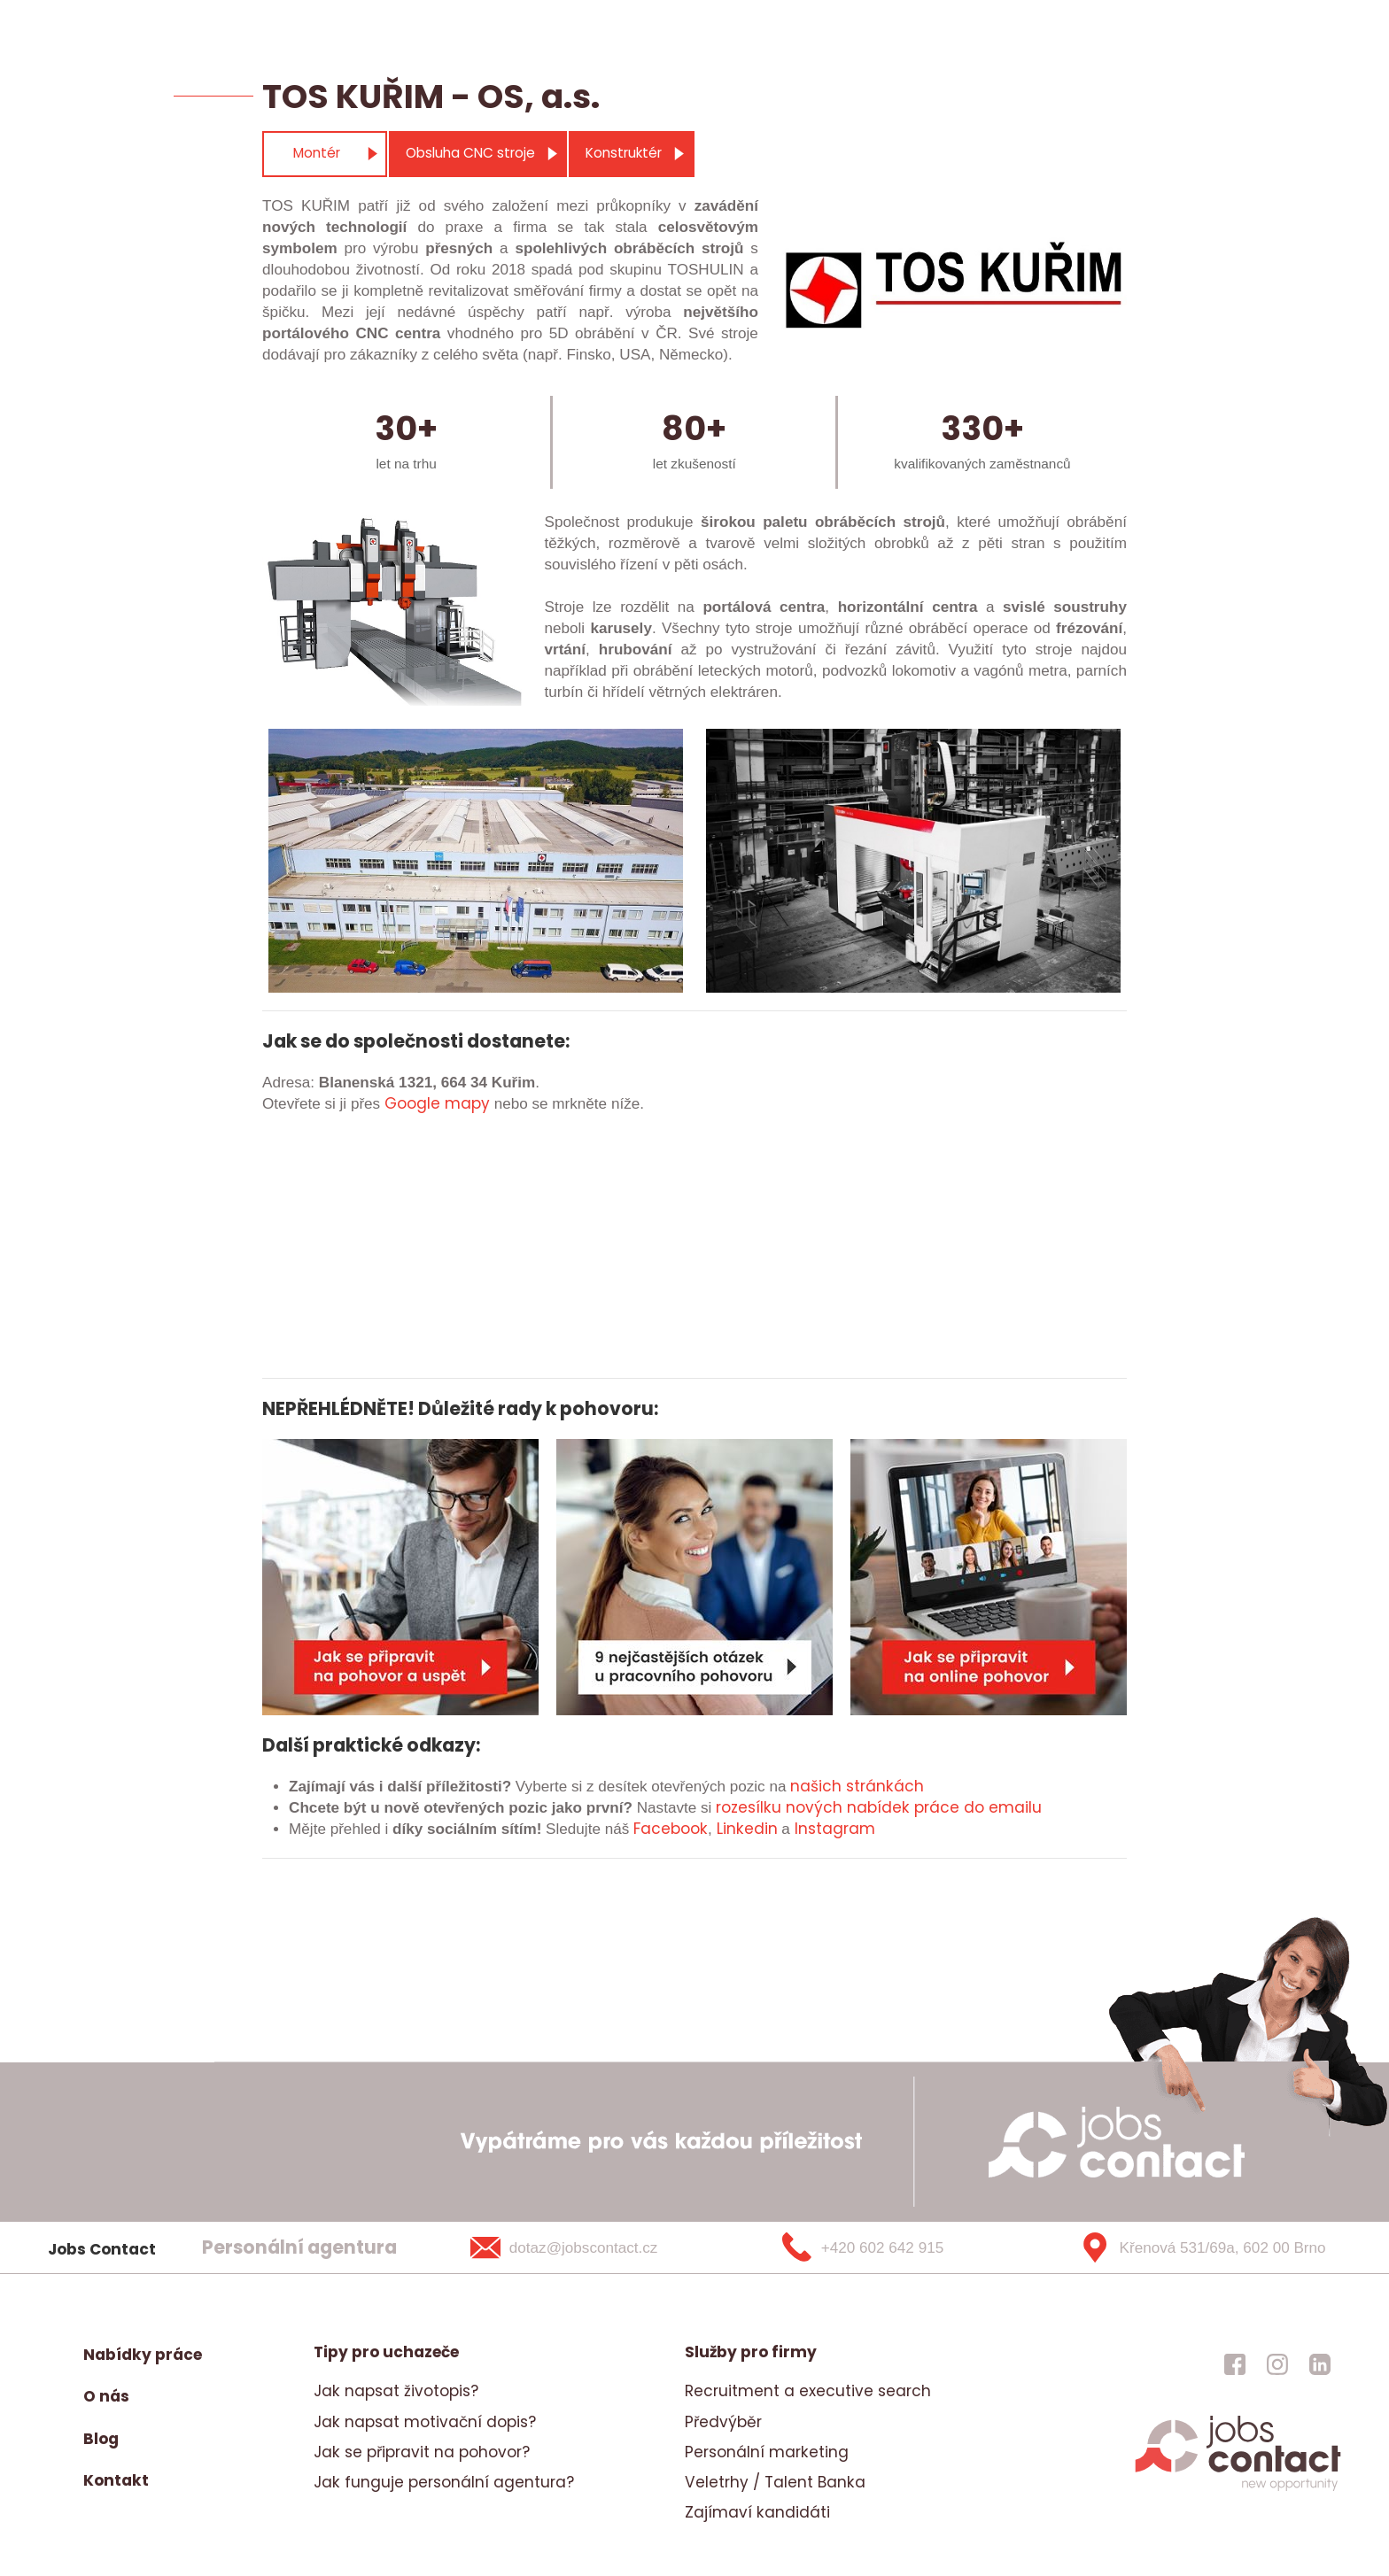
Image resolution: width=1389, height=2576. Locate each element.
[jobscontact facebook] (1235, 2363)
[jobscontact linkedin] (1320, 2363)
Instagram (835, 1828)
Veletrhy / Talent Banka (775, 2482)
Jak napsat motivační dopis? (425, 2422)
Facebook (670, 1828)
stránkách (883, 1786)
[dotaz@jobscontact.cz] (587, 2247)
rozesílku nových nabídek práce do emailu (879, 1807)
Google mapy (437, 1103)
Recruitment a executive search (808, 2391)
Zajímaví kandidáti (757, 2512)
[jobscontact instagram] (1277, 2363)
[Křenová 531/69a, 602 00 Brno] (1196, 2247)
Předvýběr (723, 2422)
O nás (106, 2396)
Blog (101, 2438)
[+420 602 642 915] (892, 2247)
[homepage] (1238, 2488)
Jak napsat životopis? (396, 2391)
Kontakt (116, 2480)
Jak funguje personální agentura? (444, 2482)
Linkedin (747, 1828)
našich (816, 1786)
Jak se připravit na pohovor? (422, 2452)
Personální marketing (767, 2452)
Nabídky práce (142, 2354)
